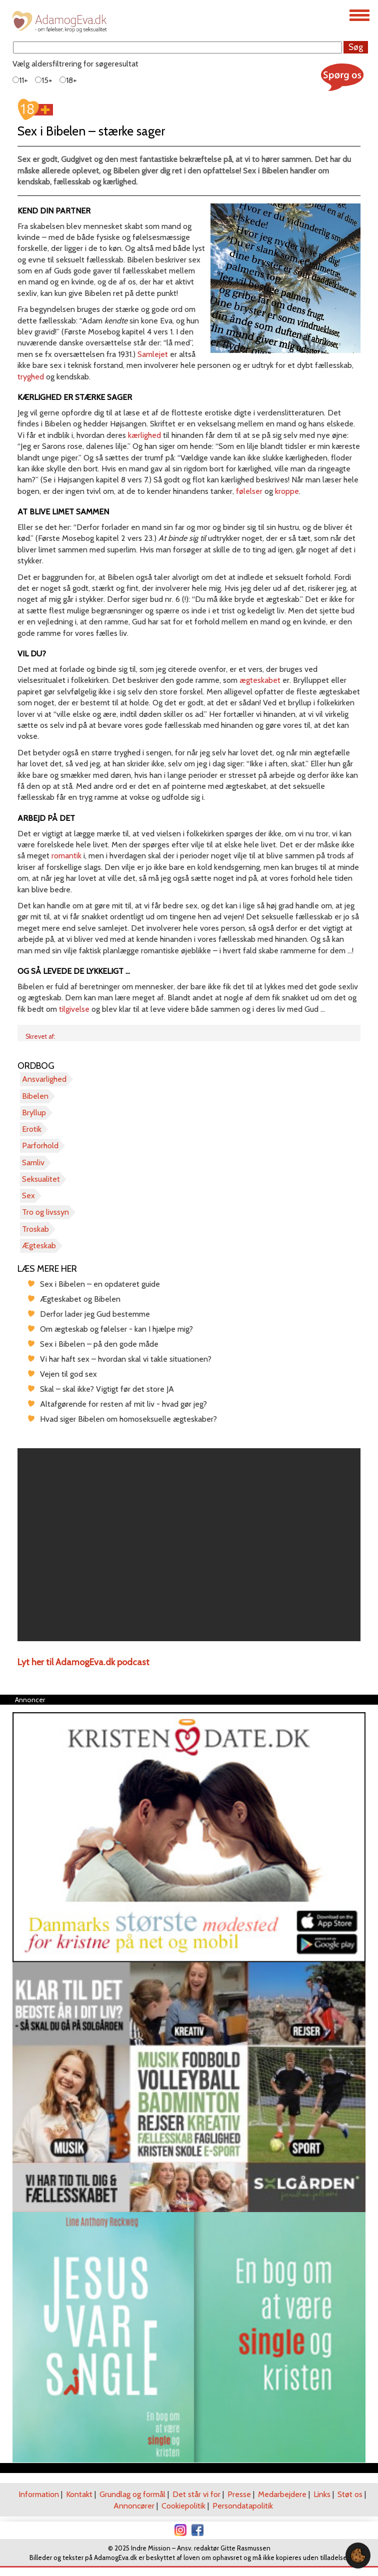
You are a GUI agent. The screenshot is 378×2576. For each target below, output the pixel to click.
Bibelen (35, 1096)
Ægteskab (39, 1245)
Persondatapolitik (242, 2506)
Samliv (33, 1162)
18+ (68, 80)
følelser (249, 491)
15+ (43, 80)
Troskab (35, 1229)
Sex (28, 1195)
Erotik (32, 1129)
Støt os (350, 2494)
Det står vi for (196, 2494)
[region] (189, 1544)
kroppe (287, 491)
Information (38, 2494)
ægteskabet (260, 680)
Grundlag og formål (133, 2494)
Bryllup (34, 1112)
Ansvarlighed (44, 1079)
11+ (20, 80)
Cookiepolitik (184, 2506)
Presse (239, 2494)
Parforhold (40, 1145)
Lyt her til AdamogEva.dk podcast (84, 1662)
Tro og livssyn (45, 1212)
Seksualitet (41, 1179)
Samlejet (153, 354)
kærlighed (144, 435)
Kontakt (79, 2494)
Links (322, 2494)
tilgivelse (74, 1009)
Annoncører (134, 2506)
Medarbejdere (282, 2494)
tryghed (31, 376)
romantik (67, 855)
